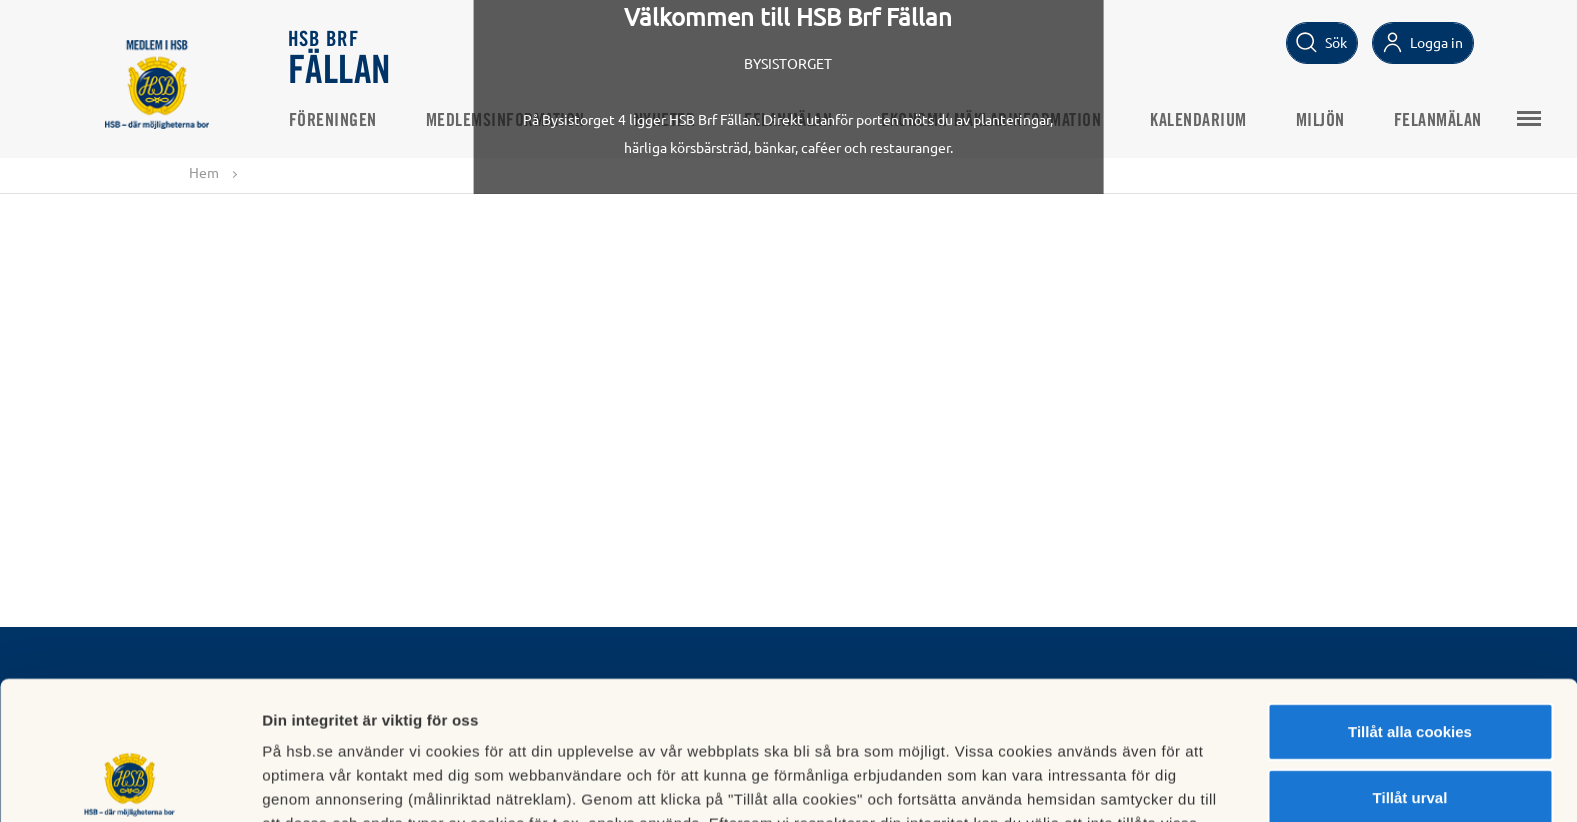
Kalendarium (1198, 121)
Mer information (1063, 782)
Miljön (1320, 121)
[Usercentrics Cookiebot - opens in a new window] (129, 783)
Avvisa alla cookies (1409, 732)
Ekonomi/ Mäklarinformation (991, 121)
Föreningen (333, 121)
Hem (204, 172)
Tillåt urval (1410, 667)
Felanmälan (788, 121)
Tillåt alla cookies (1410, 601)
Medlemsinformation (505, 121)
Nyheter (665, 121)
